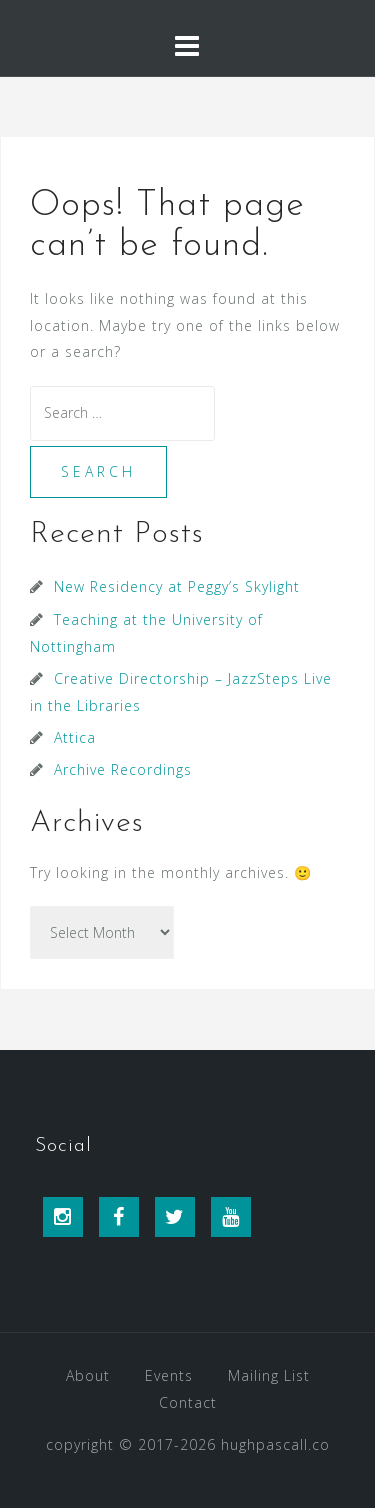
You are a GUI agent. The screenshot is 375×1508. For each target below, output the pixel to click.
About (88, 1375)
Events (169, 1375)
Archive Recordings (123, 769)
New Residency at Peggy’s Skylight (177, 586)
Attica (75, 737)
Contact (188, 1402)
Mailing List (269, 1375)
